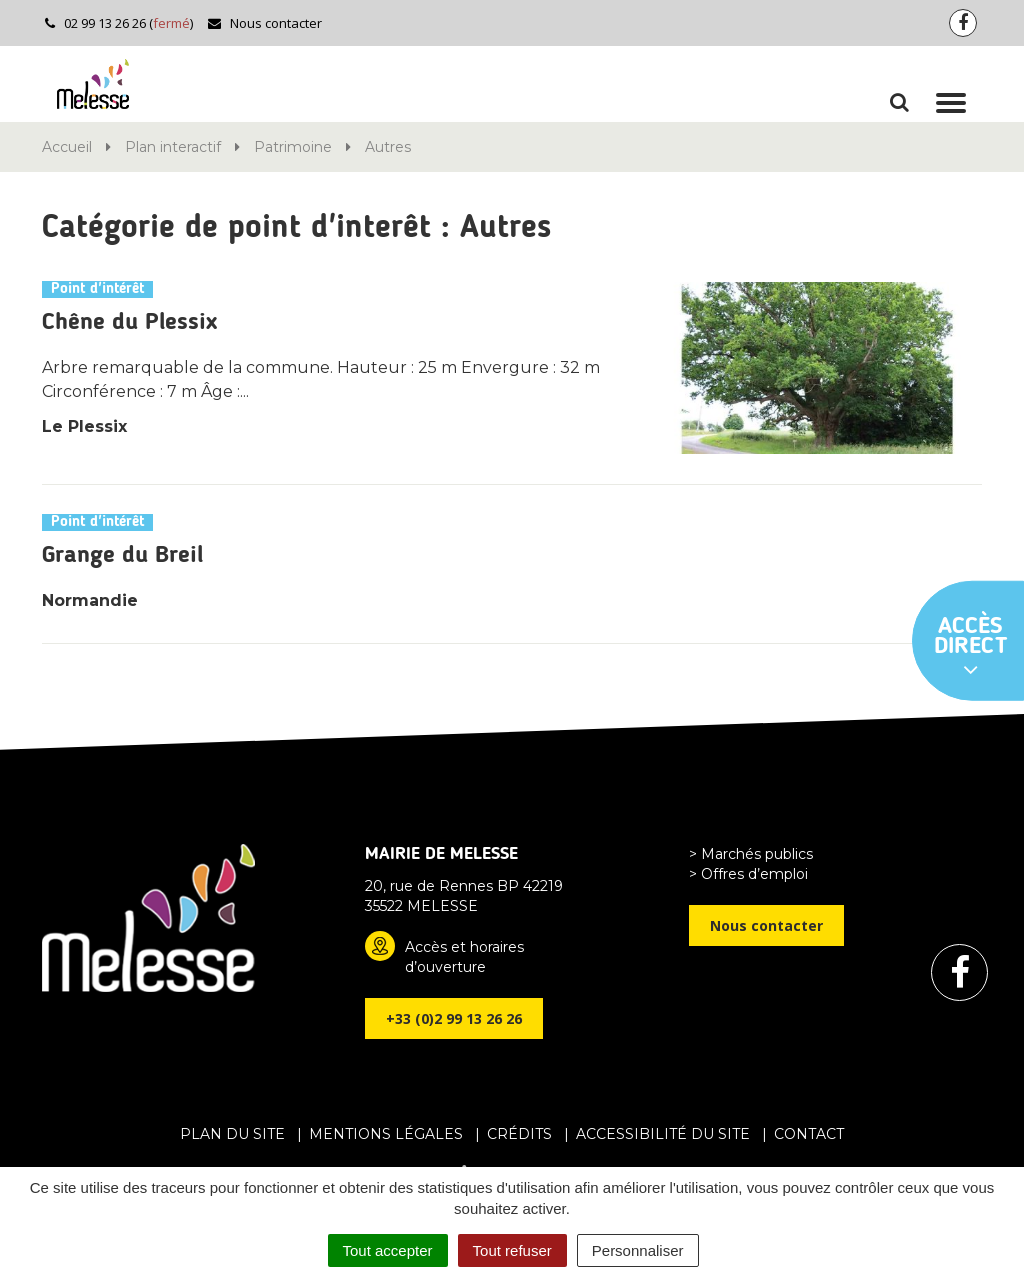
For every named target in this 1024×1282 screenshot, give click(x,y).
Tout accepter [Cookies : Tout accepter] (388, 1250)
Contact (809, 1134)
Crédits (519, 1134)
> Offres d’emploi (748, 874)
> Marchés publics (751, 854)
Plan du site (232, 1134)
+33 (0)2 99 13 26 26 (454, 1018)
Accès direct (971, 648)
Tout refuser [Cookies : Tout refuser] (512, 1250)
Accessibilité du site (663, 1134)
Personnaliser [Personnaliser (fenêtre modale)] (638, 1250)
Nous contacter (264, 23)
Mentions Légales (386, 1134)
